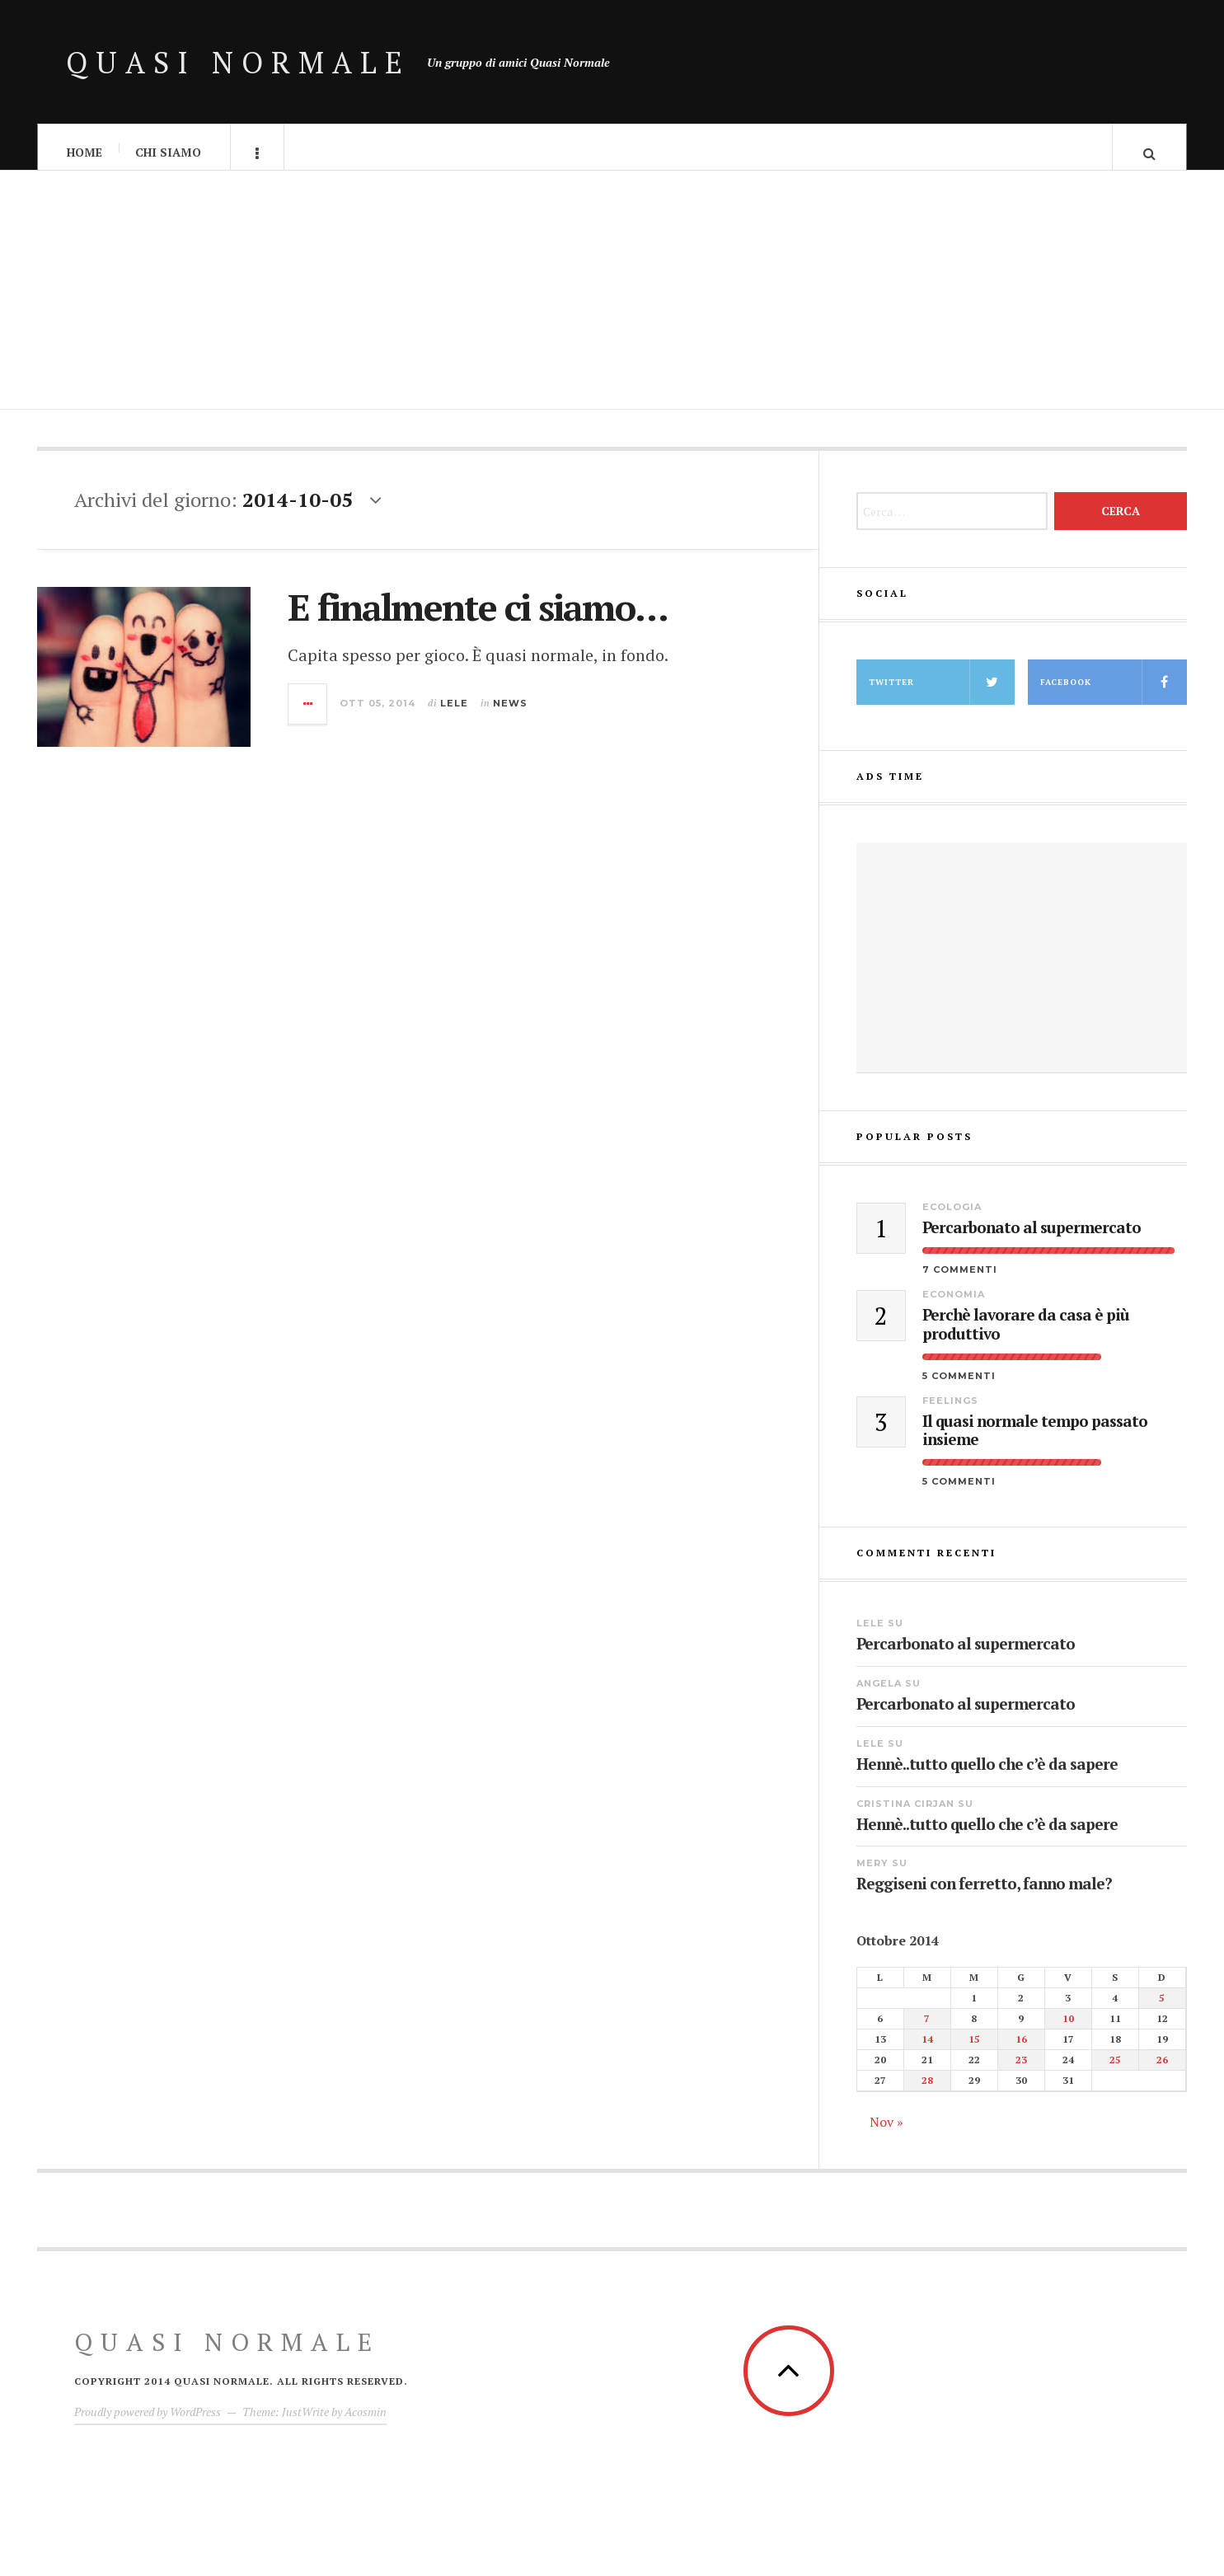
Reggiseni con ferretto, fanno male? (984, 1894)
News (510, 713)
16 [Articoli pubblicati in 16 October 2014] (1021, 2049)
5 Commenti (959, 1385)
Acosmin (366, 2422)
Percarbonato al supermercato (1031, 1238)
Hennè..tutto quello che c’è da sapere (987, 1774)
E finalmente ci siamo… (478, 617)
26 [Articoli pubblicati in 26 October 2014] (1162, 2070)
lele (454, 713)
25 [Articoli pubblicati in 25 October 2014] (1115, 2070)
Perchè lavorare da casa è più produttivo (1025, 1335)
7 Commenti (959, 1280)
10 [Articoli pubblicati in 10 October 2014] (1068, 2029)
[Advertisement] (612, 305)
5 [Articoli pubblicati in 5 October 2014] (1162, 2008)
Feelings (950, 1410)
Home (84, 152)
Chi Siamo (168, 152)
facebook (1113, 693)
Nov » (886, 2132)
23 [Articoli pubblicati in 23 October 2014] (1021, 2070)
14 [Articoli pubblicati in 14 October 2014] (927, 2049)
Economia (953, 1305)
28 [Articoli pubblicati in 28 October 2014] (927, 2091)
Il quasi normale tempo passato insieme (1034, 1441)
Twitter (942, 693)
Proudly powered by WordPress (147, 2422)
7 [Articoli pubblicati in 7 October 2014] (927, 2029)
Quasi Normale (238, 62)
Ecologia (952, 1217)
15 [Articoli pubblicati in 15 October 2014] (974, 2049)
